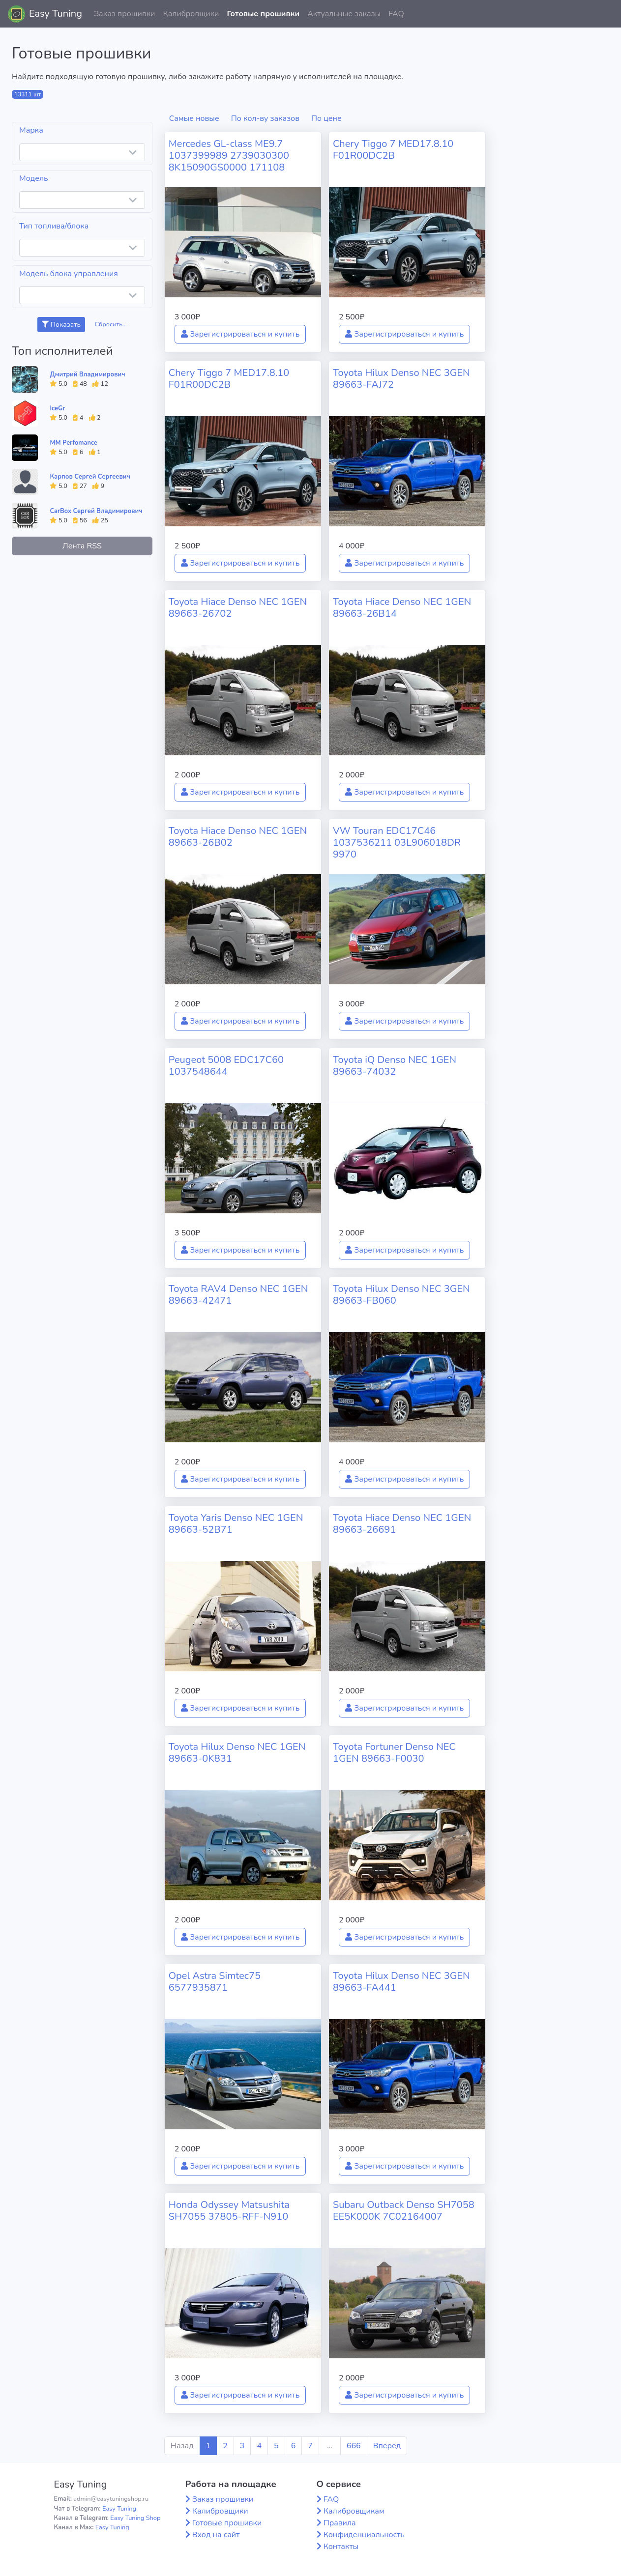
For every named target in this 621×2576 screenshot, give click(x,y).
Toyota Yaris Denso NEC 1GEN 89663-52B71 (236, 1523)
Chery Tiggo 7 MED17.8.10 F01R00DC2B (393, 149)
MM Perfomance (73, 442)
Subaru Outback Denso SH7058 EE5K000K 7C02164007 (403, 2210)
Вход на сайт (216, 2534)
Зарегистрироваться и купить (240, 334)
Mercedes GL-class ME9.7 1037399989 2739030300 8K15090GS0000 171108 (229, 155)
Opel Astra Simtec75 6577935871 (215, 1981)
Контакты (341, 2546)
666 (354, 2445)
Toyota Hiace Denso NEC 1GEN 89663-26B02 (238, 836)
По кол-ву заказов (265, 118)
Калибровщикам (354, 2511)
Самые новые (194, 118)
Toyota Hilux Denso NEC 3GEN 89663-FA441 (401, 1981)
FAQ (396, 13)
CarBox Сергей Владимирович (96, 511)
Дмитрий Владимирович (87, 374)
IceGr (57, 408)
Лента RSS (82, 546)
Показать (61, 324)
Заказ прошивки (124, 13)
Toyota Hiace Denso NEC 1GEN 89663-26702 (238, 607)
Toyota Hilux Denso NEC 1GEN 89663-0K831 (237, 1752)
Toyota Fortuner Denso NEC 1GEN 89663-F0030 (394, 1752)
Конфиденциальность (364, 2534)
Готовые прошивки (263, 13)
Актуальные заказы (344, 13)
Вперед (387, 2445)
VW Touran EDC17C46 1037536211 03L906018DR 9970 (397, 842)
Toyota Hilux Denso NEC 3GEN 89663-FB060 (401, 1294)
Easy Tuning (55, 13)
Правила (340, 2523)
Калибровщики (191, 13)
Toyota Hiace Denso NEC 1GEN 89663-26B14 (402, 607)
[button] (605, 14)
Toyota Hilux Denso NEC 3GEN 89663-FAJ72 (401, 378)
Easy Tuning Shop (135, 2518)
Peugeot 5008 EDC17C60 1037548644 (226, 1065)
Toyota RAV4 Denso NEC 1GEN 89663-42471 (238, 1294)
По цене (326, 118)
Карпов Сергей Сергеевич (90, 476)
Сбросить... (110, 324)
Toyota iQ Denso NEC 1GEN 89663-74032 (394, 1065)
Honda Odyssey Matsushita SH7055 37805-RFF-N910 (229, 2210)
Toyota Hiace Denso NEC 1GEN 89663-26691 (402, 1523)
